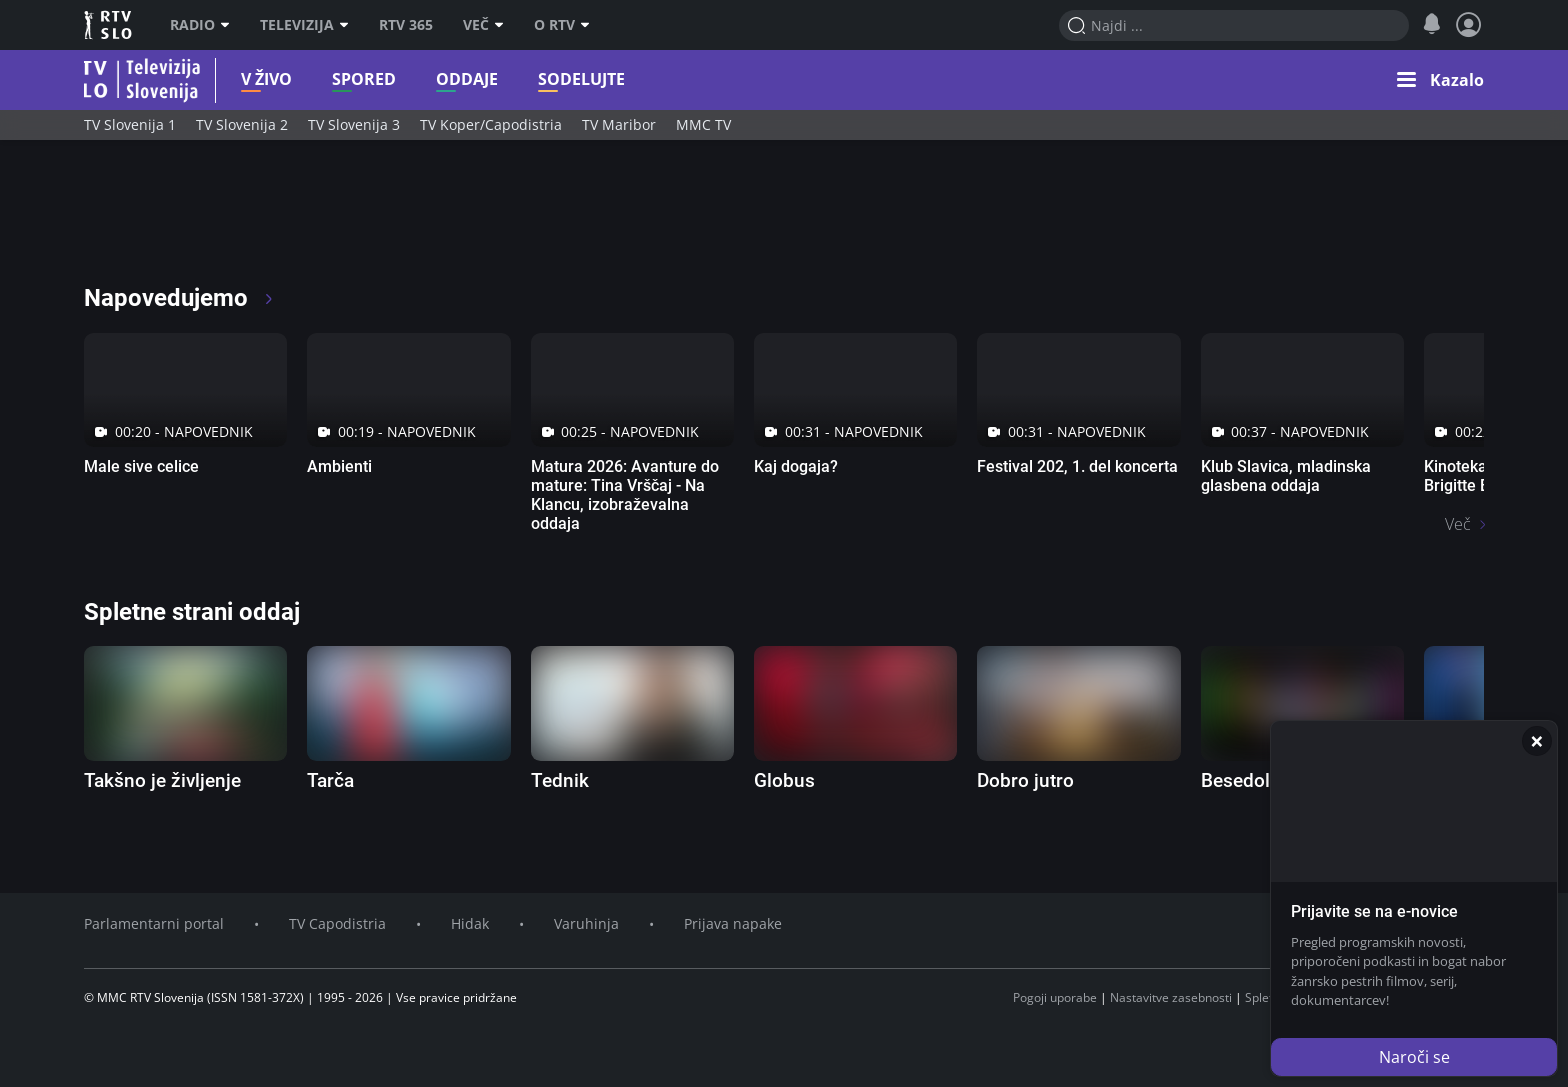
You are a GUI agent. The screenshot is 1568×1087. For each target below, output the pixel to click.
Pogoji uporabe (1055, 997)
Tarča (330, 780)
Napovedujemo (179, 298)
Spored (332, 79)
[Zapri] (1537, 741)
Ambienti (339, 466)
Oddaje (435, 79)
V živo (234, 79)
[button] (1440, 80)
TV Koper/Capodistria (491, 124)
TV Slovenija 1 (130, 124)
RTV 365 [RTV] (406, 25)
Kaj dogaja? (796, 466)
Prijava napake (733, 923)
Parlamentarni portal (154, 923)
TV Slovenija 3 (354, 124)
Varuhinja (586, 923)
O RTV (562, 25)
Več (483, 25)
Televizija (304, 25)
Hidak (470, 923)
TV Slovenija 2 (242, 124)
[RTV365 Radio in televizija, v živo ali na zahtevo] (266, 220)
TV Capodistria (337, 923)
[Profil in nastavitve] (1469, 25)
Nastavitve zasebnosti (1171, 997)
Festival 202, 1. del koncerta (1077, 466)
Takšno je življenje (162, 780)
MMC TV (703, 124)
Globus (784, 780)
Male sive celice (141, 466)
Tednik (560, 780)
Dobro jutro (1025, 780)
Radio (200, 25)
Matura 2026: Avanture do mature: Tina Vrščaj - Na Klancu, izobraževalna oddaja (625, 495)
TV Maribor (619, 124)
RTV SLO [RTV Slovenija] (109, 25)
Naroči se (1414, 1057)
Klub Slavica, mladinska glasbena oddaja (1286, 476)
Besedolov (1245, 780)
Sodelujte (549, 79)
